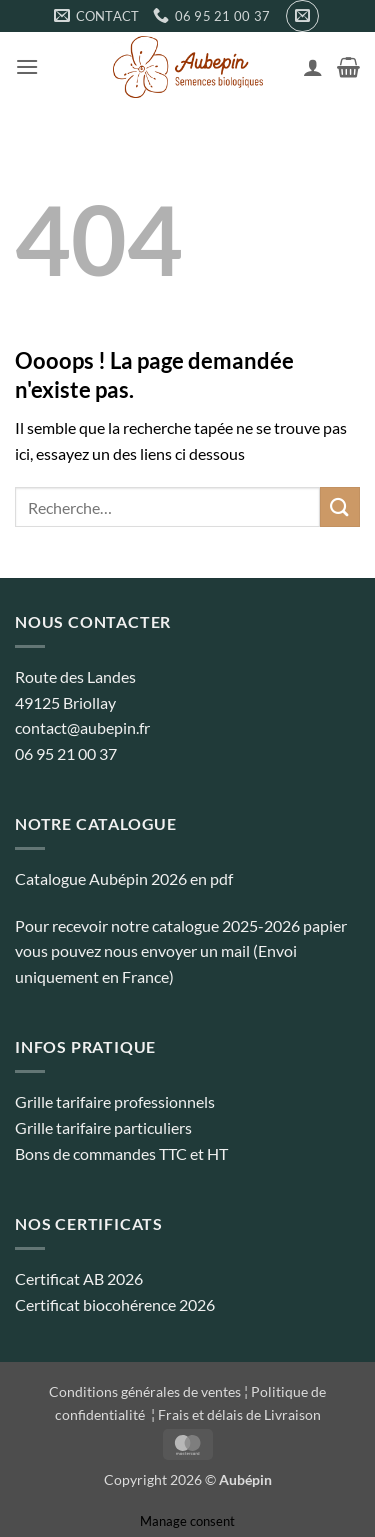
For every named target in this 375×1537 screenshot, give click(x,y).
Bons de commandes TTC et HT (121, 1153)
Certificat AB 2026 (79, 1278)
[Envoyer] (340, 506)
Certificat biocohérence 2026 (115, 1304)
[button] (302, 16)
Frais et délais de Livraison (239, 1414)
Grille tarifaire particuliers (103, 1127)
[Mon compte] (313, 67)
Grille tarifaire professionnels (115, 1101)
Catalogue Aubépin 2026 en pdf (124, 878)
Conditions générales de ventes (145, 1391)
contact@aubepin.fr (82, 727)
